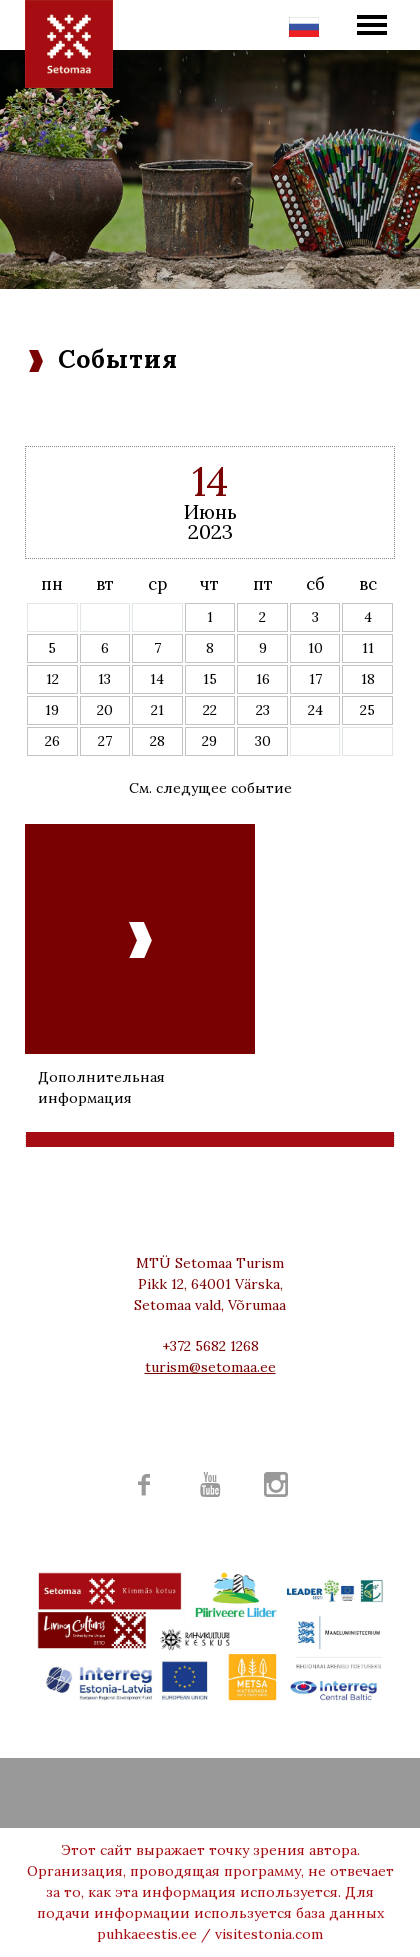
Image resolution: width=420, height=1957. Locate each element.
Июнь (210, 511)
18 (368, 679)
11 (368, 648)
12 (52, 679)
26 (52, 741)
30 (263, 741)
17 (315, 679)
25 (367, 710)
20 (105, 710)
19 (52, 710)
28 (157, 741)
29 (209, 741)
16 (263, 679)
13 (104, 679)
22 (210, 710)
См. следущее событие (210, 788)
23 (263, 710)
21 (157, 710)
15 (210, 679)
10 (315, 648)
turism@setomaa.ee (210, 1367)
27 (105, 741)
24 (315, 710)
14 (157, 679)
